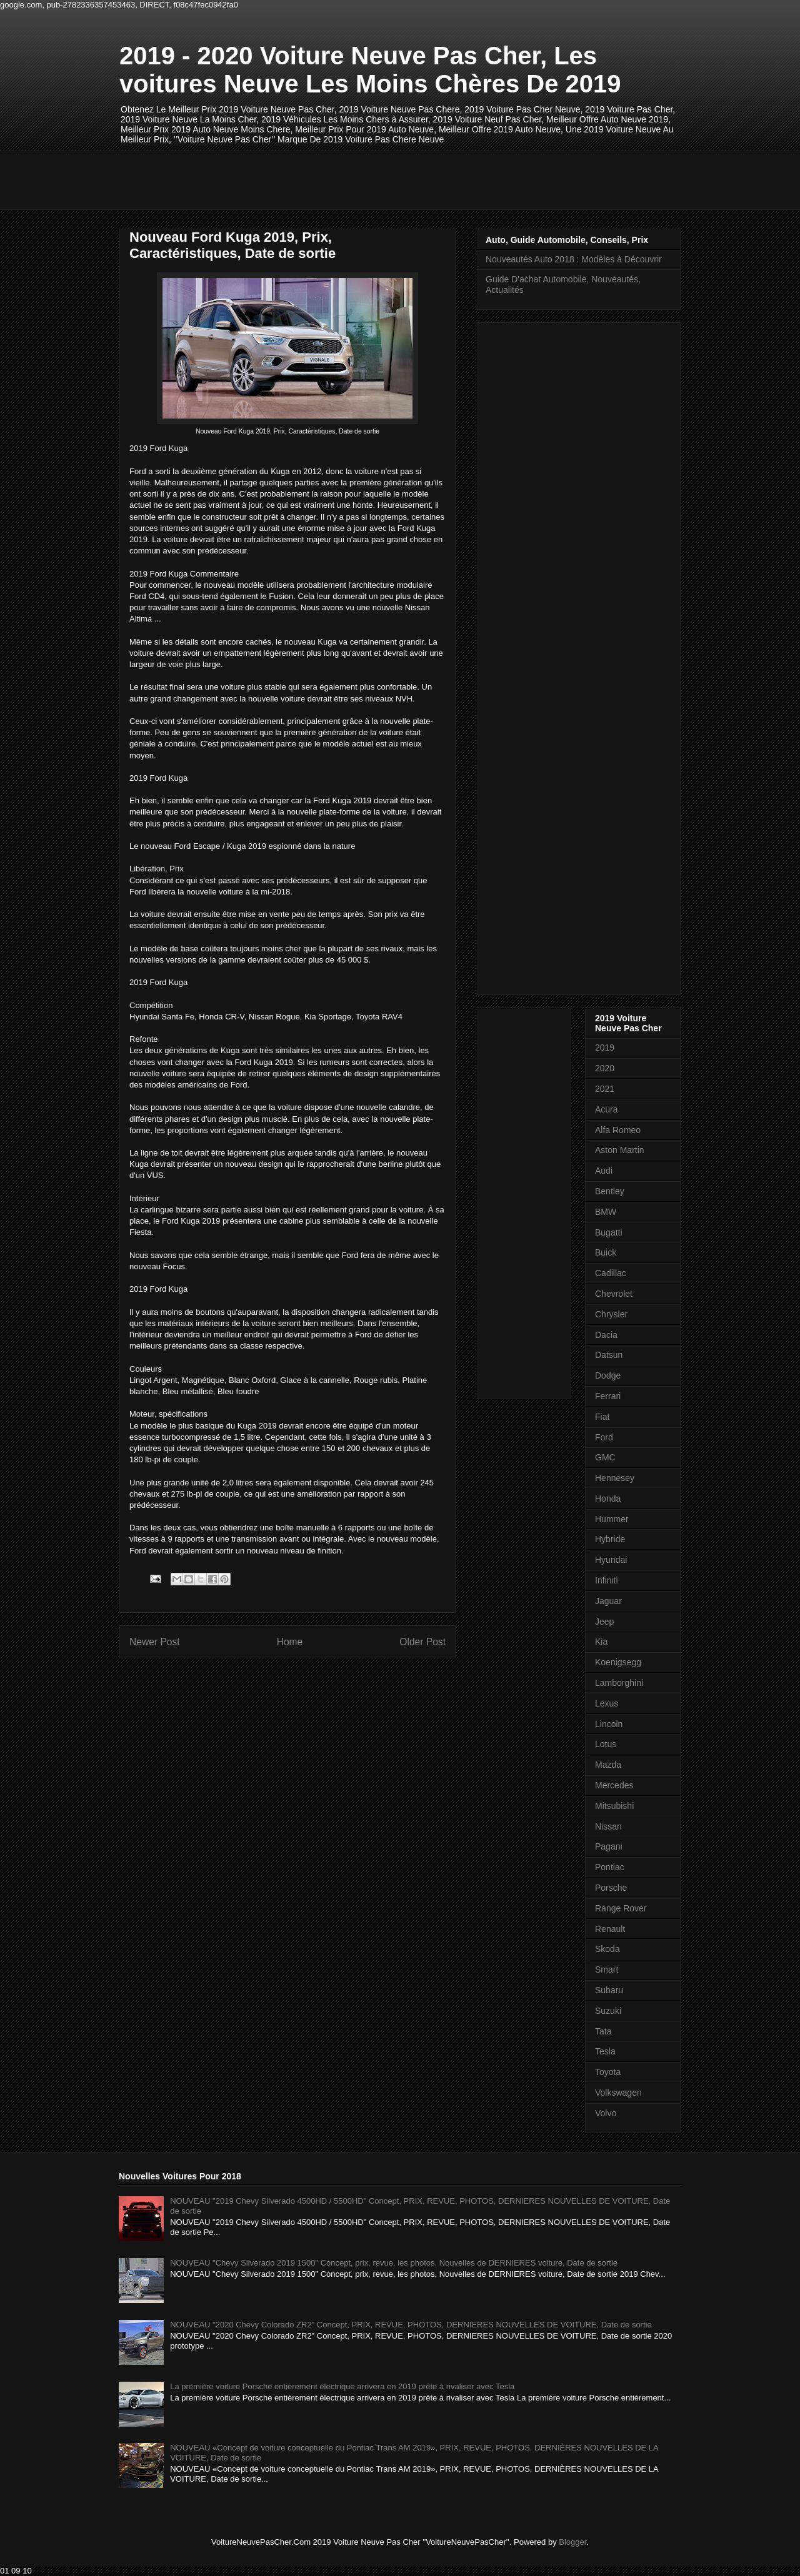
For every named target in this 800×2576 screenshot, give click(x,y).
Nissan (608, 1826)
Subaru (609, 1990)
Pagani (608, 1846)
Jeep (604, 1622)
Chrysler (611, 1314)
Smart (606, 1969)
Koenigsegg (618, 1662)
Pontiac (609, 1867)
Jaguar (608, 1601)
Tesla (605, 2051)
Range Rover (621, 1908)
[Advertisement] (346, 179)
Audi (603, 1171)
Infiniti (606, 1580)
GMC (605, 1457)
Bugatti (608, 1232)
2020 (604, 1068)
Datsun (608, 1355)
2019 (604, 1048)
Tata (603, 2031)
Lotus (605, 1744)
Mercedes (614, 1785)
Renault (610, 1929)
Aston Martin (619, 1150)
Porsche (611, 1888)
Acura (606, 1109)
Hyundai (611, 1560)
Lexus (606, 1703)
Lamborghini (619, 1683)
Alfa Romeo (618, 1130)
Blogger (572, 2542)
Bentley (609, 1191)
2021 (604, 1089)
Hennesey (614, 1478)
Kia (601, 1642)
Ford (604, 1437)
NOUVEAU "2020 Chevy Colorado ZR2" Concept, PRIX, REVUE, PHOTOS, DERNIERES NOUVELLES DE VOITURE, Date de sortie (410, 2324)
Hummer (612, 1519)
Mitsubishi (614, 1806)
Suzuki (608, 2011)
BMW (605, 1212)
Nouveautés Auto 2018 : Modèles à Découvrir (574, 259)
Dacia (606, 1335)
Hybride (610, 1539)
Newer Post (154, 1642)
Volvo (605, 2113)
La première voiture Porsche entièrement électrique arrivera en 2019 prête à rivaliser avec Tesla (342, 2386)
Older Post (422, 1642)
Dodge (608, 1375)
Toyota (608, 2072)
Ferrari (608, 1396)
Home (290, 1642)
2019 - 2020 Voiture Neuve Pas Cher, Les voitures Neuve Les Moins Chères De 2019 (370, 69)
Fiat (602, 1417)
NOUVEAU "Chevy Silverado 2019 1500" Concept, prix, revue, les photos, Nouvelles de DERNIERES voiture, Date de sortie (394, 2262)
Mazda (608, 1765)
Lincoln (608, 1724)
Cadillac (610, 1273)
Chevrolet (613, 1294)
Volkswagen (618, 2093)
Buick (605, 1252)
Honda (608, 1498)
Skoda (607, 1949)
